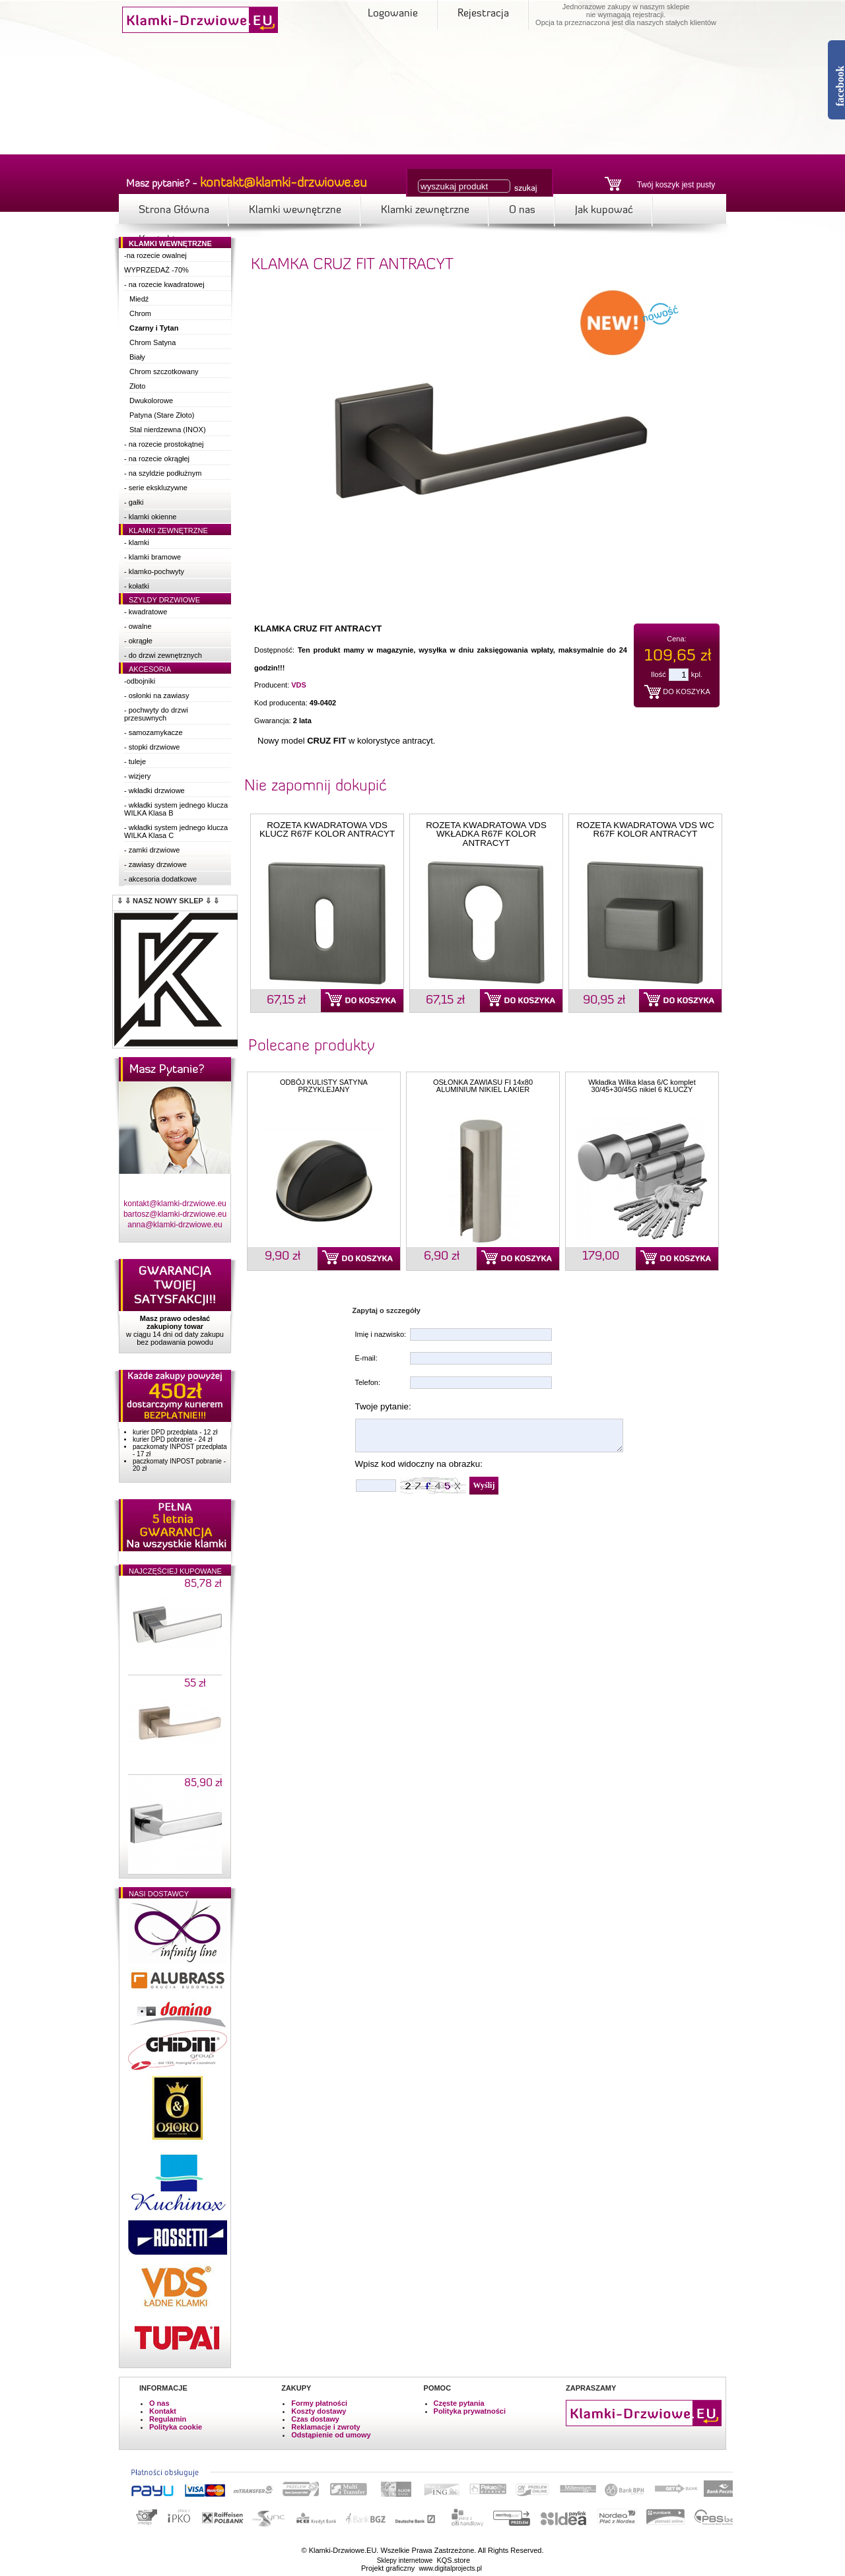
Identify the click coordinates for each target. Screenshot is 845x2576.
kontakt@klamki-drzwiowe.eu (174, 1203)
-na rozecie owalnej (155, 255)
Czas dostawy (315, 2419)
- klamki (136, 542)
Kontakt (162, 2411)
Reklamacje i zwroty (325, 2427)
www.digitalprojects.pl (450, 2568)
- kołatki (136, 586)
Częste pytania (459, 2403)
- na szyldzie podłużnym (162, 473)
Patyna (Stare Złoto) (161, 415)
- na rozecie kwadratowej (164, 284)
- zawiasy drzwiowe (155, 864)
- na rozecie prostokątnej (163, 444)
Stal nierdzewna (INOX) (167, 430)
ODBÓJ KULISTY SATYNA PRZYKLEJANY (324, 1085)
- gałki (133, 502)
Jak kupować (604, 210)
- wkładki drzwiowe (154, 790)
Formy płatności (319, 2403)
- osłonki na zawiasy (156, 695)
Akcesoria (150, 669)
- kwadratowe (145, 612)
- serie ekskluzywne (155, 488)
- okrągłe (138, 641)
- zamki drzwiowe (152, 850)
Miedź (139, 299)
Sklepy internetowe (405, 2560)
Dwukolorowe (151, 400)
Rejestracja (483, 14)
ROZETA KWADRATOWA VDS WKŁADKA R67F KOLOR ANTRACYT (486, 834)
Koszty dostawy (318, 2411)
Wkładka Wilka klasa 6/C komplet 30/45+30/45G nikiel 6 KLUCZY (642, 1085)
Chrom (140, 313)
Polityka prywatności (470, 2411)
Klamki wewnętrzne (295, 210)
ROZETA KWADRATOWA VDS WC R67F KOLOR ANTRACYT (645, 829)
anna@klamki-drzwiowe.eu (174, 1224)
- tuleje (135, 761)
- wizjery (137, 776)
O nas (522, 210)
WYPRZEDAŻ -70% (156, 270)
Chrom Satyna (152, 342)
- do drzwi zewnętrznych (163, 655)
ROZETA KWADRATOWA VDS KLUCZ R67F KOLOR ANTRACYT (327, 829)
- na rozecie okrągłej (156, 459)
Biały (137, 357)
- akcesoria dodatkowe (160, 879)
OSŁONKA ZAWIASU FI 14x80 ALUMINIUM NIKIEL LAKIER (483, 1085)
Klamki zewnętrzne (425, 210)
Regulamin (167, 2419)
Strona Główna (174, 210)
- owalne (138, 626)
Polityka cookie (175, 2427)
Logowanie (393, 14)
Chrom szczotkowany (164, 371)
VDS (298, 685)
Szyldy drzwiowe (164, 600)
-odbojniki (139, 681)
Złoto (137, 386)
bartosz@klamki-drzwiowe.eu (174, 1214)
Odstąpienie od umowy (330, 2435)
